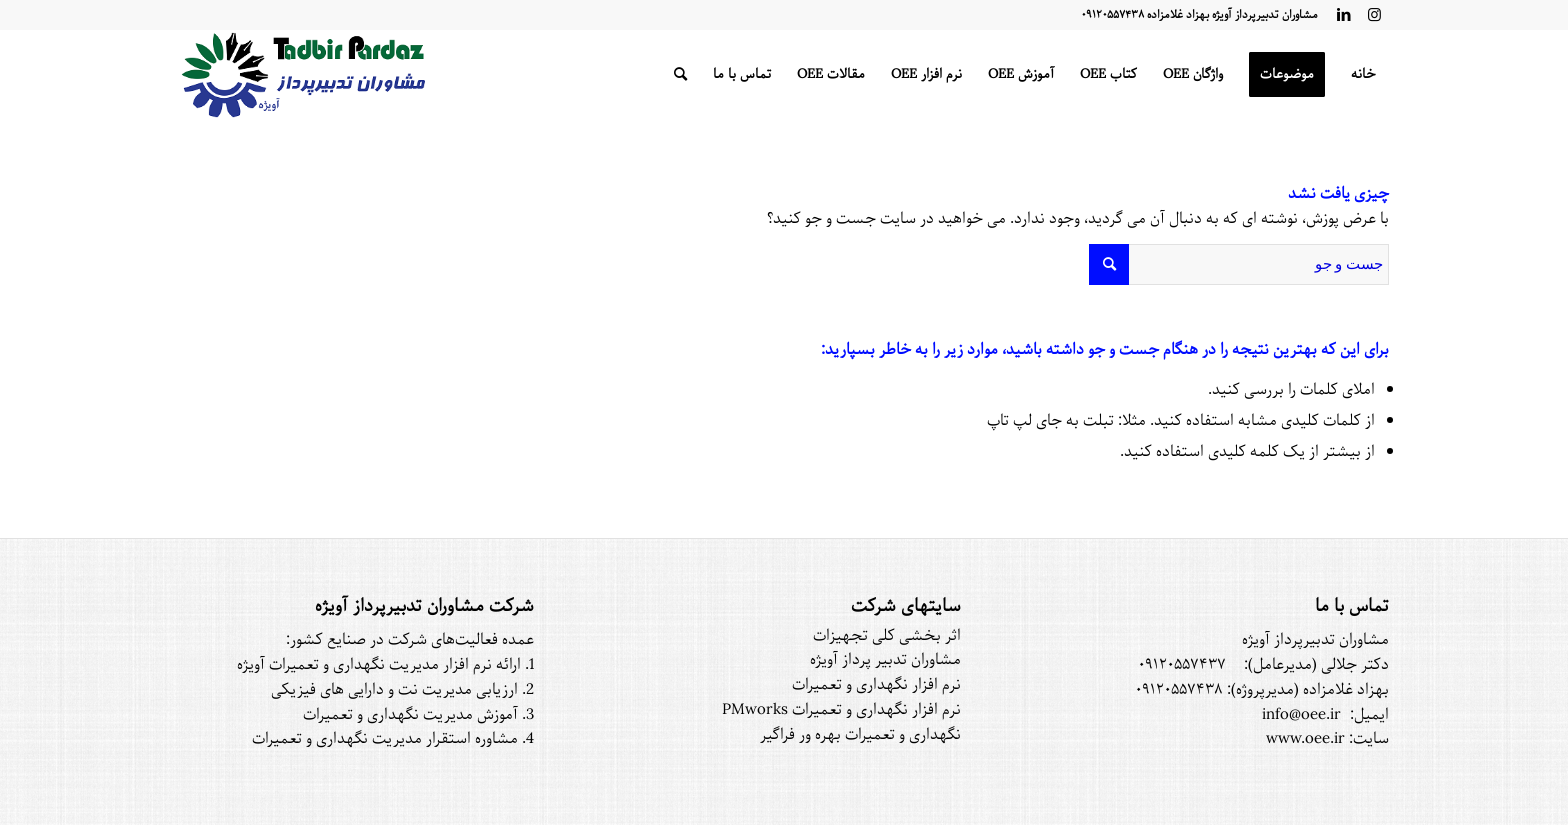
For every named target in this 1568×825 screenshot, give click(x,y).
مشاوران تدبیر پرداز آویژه (885, 660)
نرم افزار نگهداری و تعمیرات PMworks (841, 710)
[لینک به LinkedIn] (1344, 15)
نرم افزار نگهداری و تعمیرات (876, 685)
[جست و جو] (680, 75)
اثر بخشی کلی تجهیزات (887, 636)
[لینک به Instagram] (1374, 15)
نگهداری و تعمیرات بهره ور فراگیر (860, 735)
